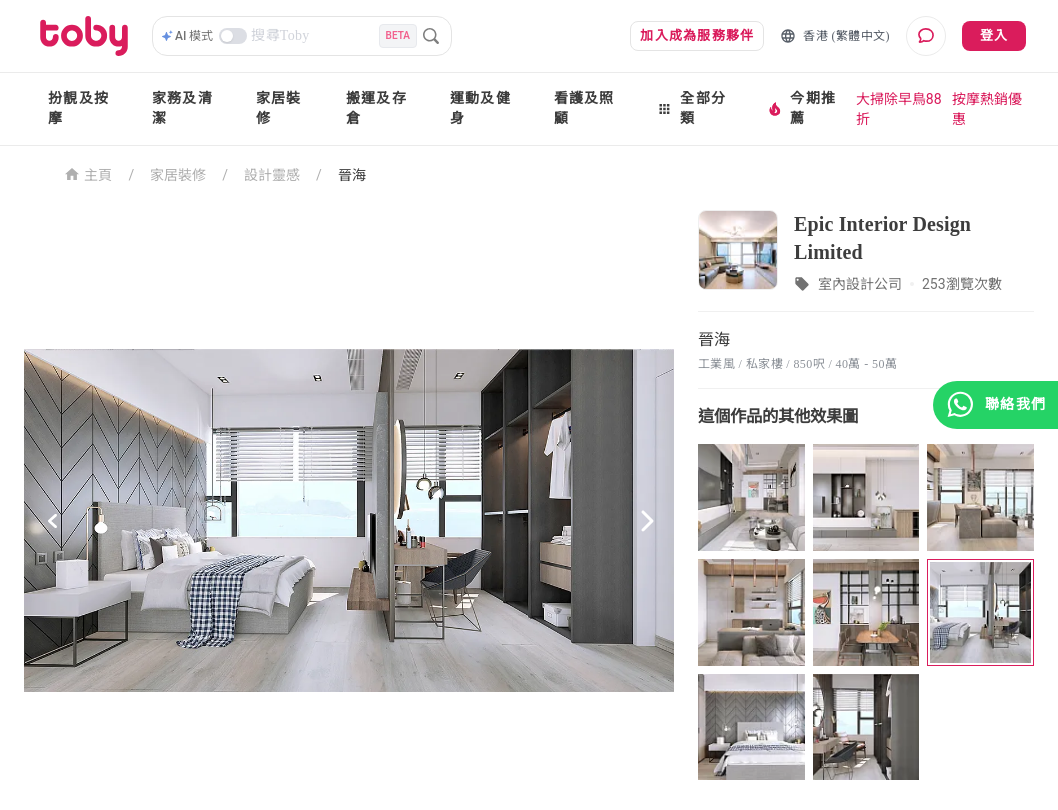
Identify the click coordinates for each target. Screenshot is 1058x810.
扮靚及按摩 (78, 108)
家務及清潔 (182, 108)
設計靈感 (272, 175)
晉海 (352, 175)
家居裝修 (279, 108)
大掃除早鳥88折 (899, 109)
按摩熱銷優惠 (987, 109)
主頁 (88, 173)
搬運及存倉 (376, 108)
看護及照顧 (584, 108)
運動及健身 (480, 108)
